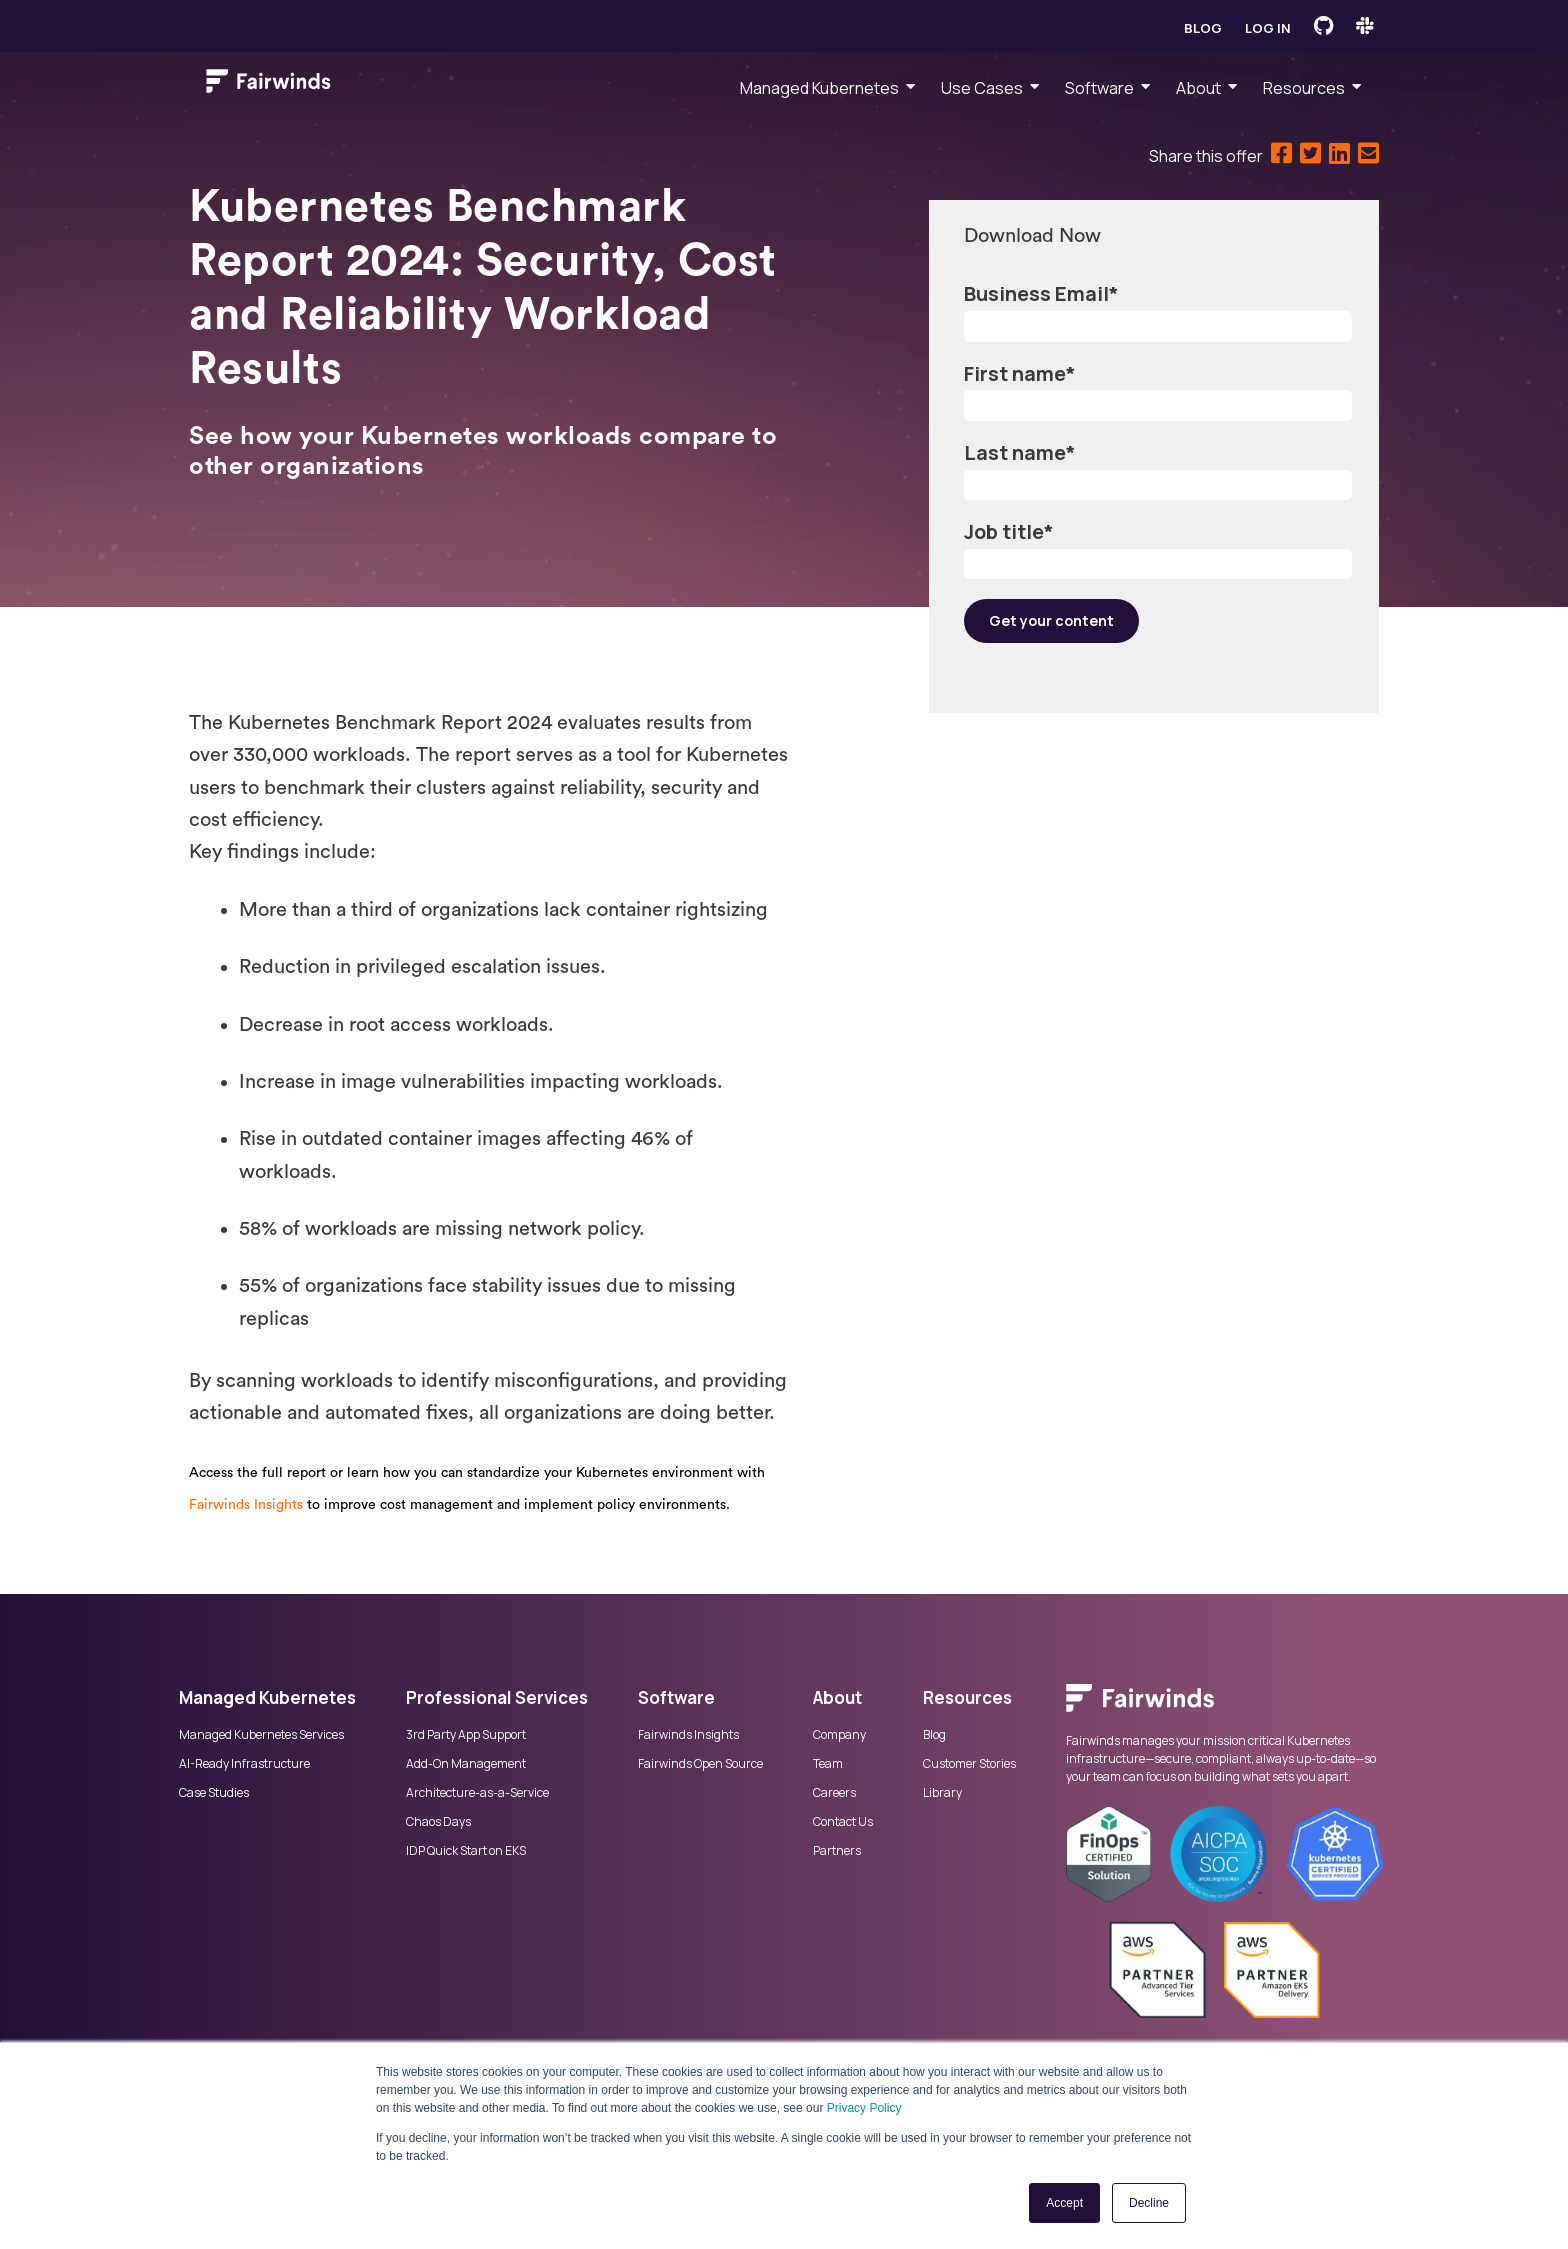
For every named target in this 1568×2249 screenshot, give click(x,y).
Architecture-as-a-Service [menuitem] (477, 1793)
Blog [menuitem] (934, 1735)
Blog (1203, 28)
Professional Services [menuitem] (497, 1697)
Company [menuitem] (839, 1735)
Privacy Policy (864, 2108)
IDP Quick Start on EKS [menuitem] (466, 1851)
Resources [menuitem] (1304, 88)
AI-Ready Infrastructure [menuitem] (244, 1764)
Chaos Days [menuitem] (438, 1822)
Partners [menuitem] (837, 1851)
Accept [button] (1064, 2203)
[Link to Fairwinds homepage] (268, 85)
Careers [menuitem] (834, 1793)
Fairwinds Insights (246, 1505)
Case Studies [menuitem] (214, 1793)
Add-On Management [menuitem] (466, 1764)
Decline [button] (1149, 2203)
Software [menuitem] (1099, 88)
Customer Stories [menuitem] (969, 1764)
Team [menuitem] (828, 1764)
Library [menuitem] (942, 1793)
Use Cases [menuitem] (982, 88)
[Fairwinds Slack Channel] (1365, 26)
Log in (1268, 28)
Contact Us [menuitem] (843, 1822)
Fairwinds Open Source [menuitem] (700, 1764)
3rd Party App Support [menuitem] (466, 1735)
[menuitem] (1227, 1708)
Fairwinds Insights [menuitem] (688, 1735)
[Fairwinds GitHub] (1323, 26)
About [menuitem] (1198, 88)
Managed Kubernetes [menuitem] (819, 88)
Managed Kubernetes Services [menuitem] (261, 1735)
